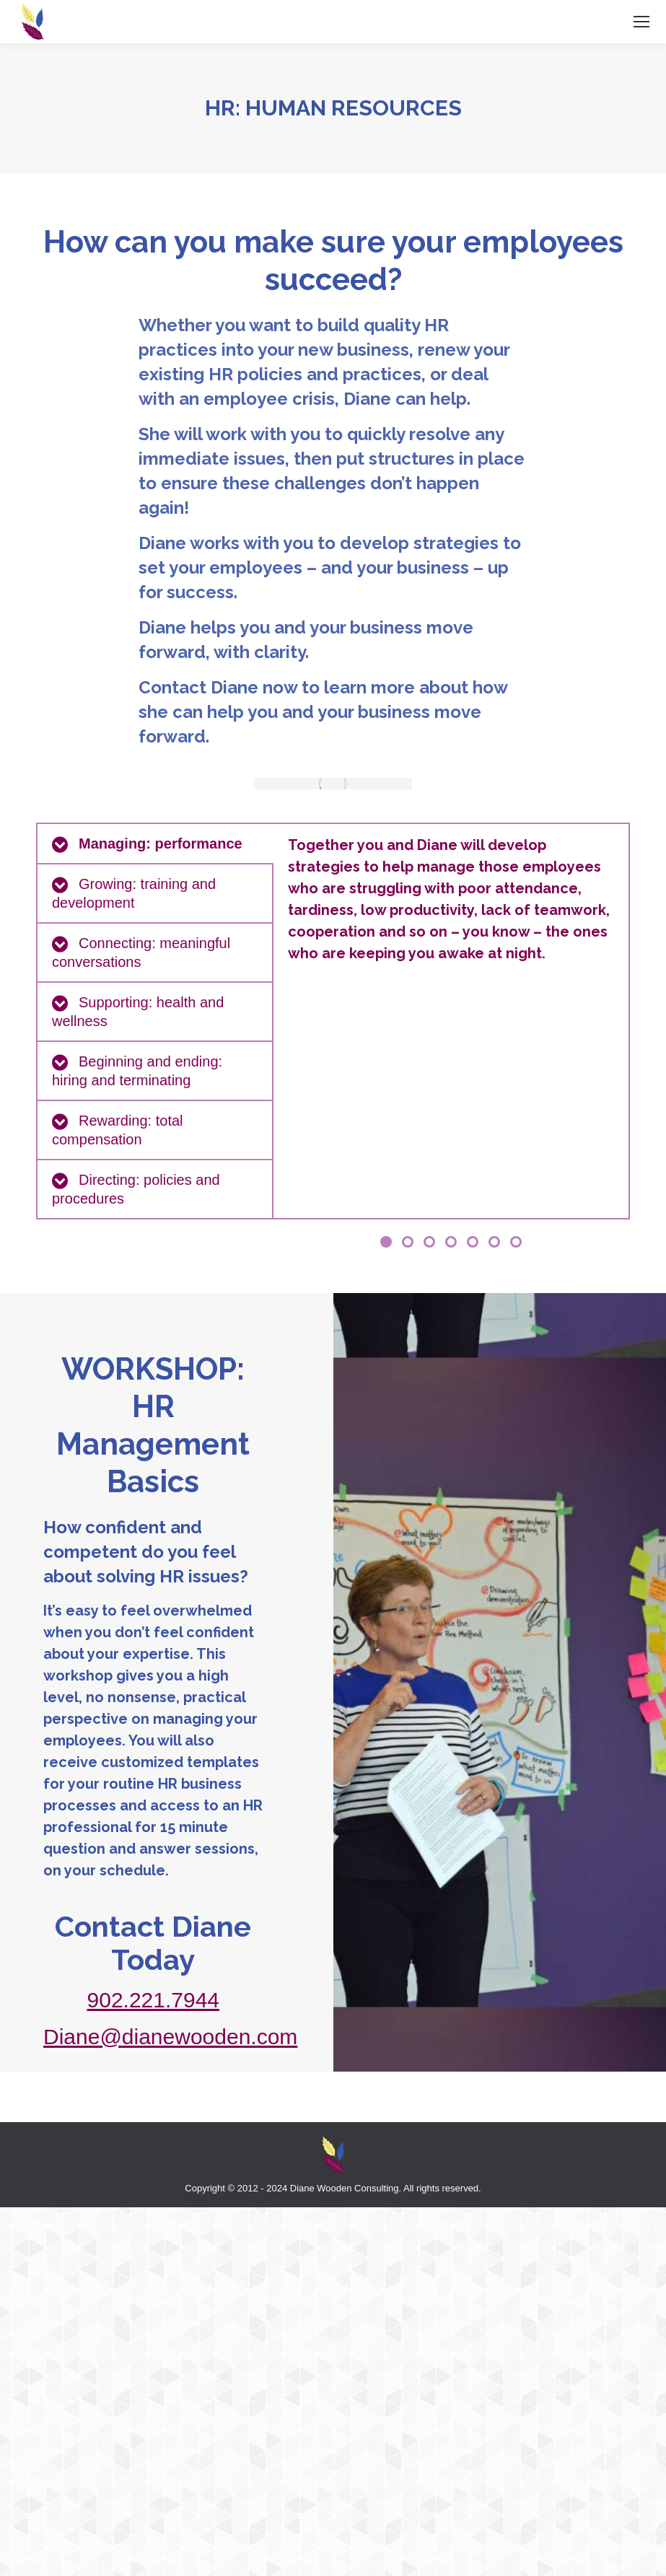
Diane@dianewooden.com (170, 2037)
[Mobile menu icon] (641, 22)
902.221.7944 (153, 2000)
